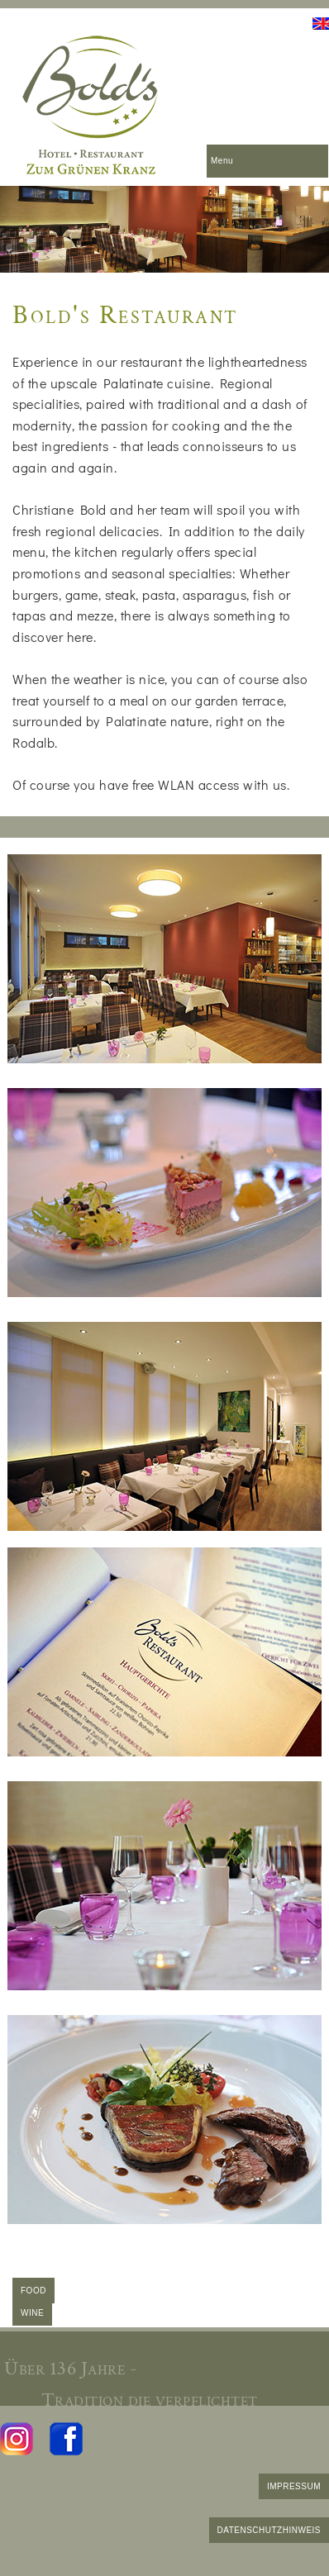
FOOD (33, 2290)
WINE (32, 2312)
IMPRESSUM (294, 2486)
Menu (222, 160)
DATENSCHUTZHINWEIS (269, 2530)
